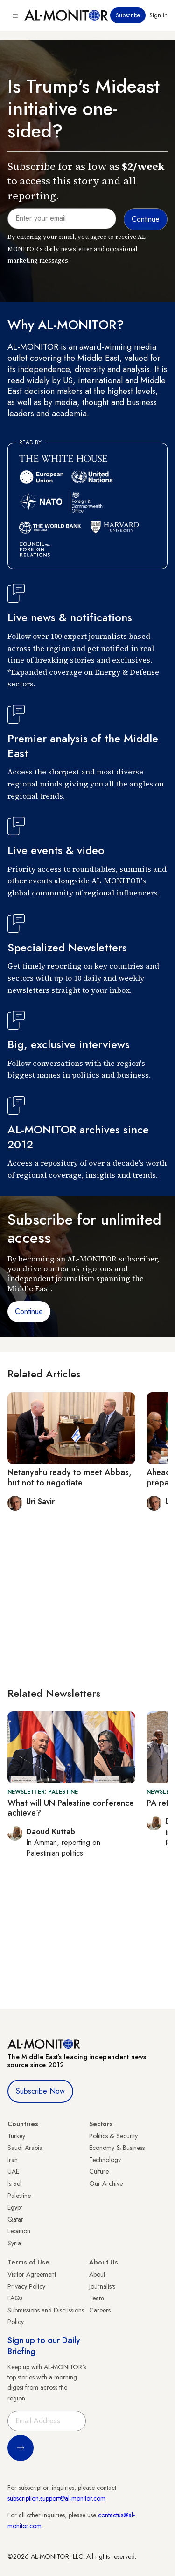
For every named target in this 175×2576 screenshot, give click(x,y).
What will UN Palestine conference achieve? (70, 1808)
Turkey (16, 2136)
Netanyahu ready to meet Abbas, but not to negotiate (69, 1477)
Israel (14, 2183)
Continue (29, 1311)
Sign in (158, 15)
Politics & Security (113, 2136)
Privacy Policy (26, 2286)
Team (96, 2298)
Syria (14, 2243)
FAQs (14, 2298)
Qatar (15, 2219)
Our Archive (106, 2183)
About (97, 2274)
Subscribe (128, 15)
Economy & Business (117, 2147)
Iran (12, 2159)
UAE (13, 2171)
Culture (99, 2171)
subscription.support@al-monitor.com (56, 2498)
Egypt (14, 2207)
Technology (105, 2159)
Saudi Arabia (24, 2147)
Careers (100, 2310)
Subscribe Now (40, 2091)
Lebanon (18, 2231)
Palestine (19, 2195)
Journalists (102, 2286)
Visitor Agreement (31, 2274)
